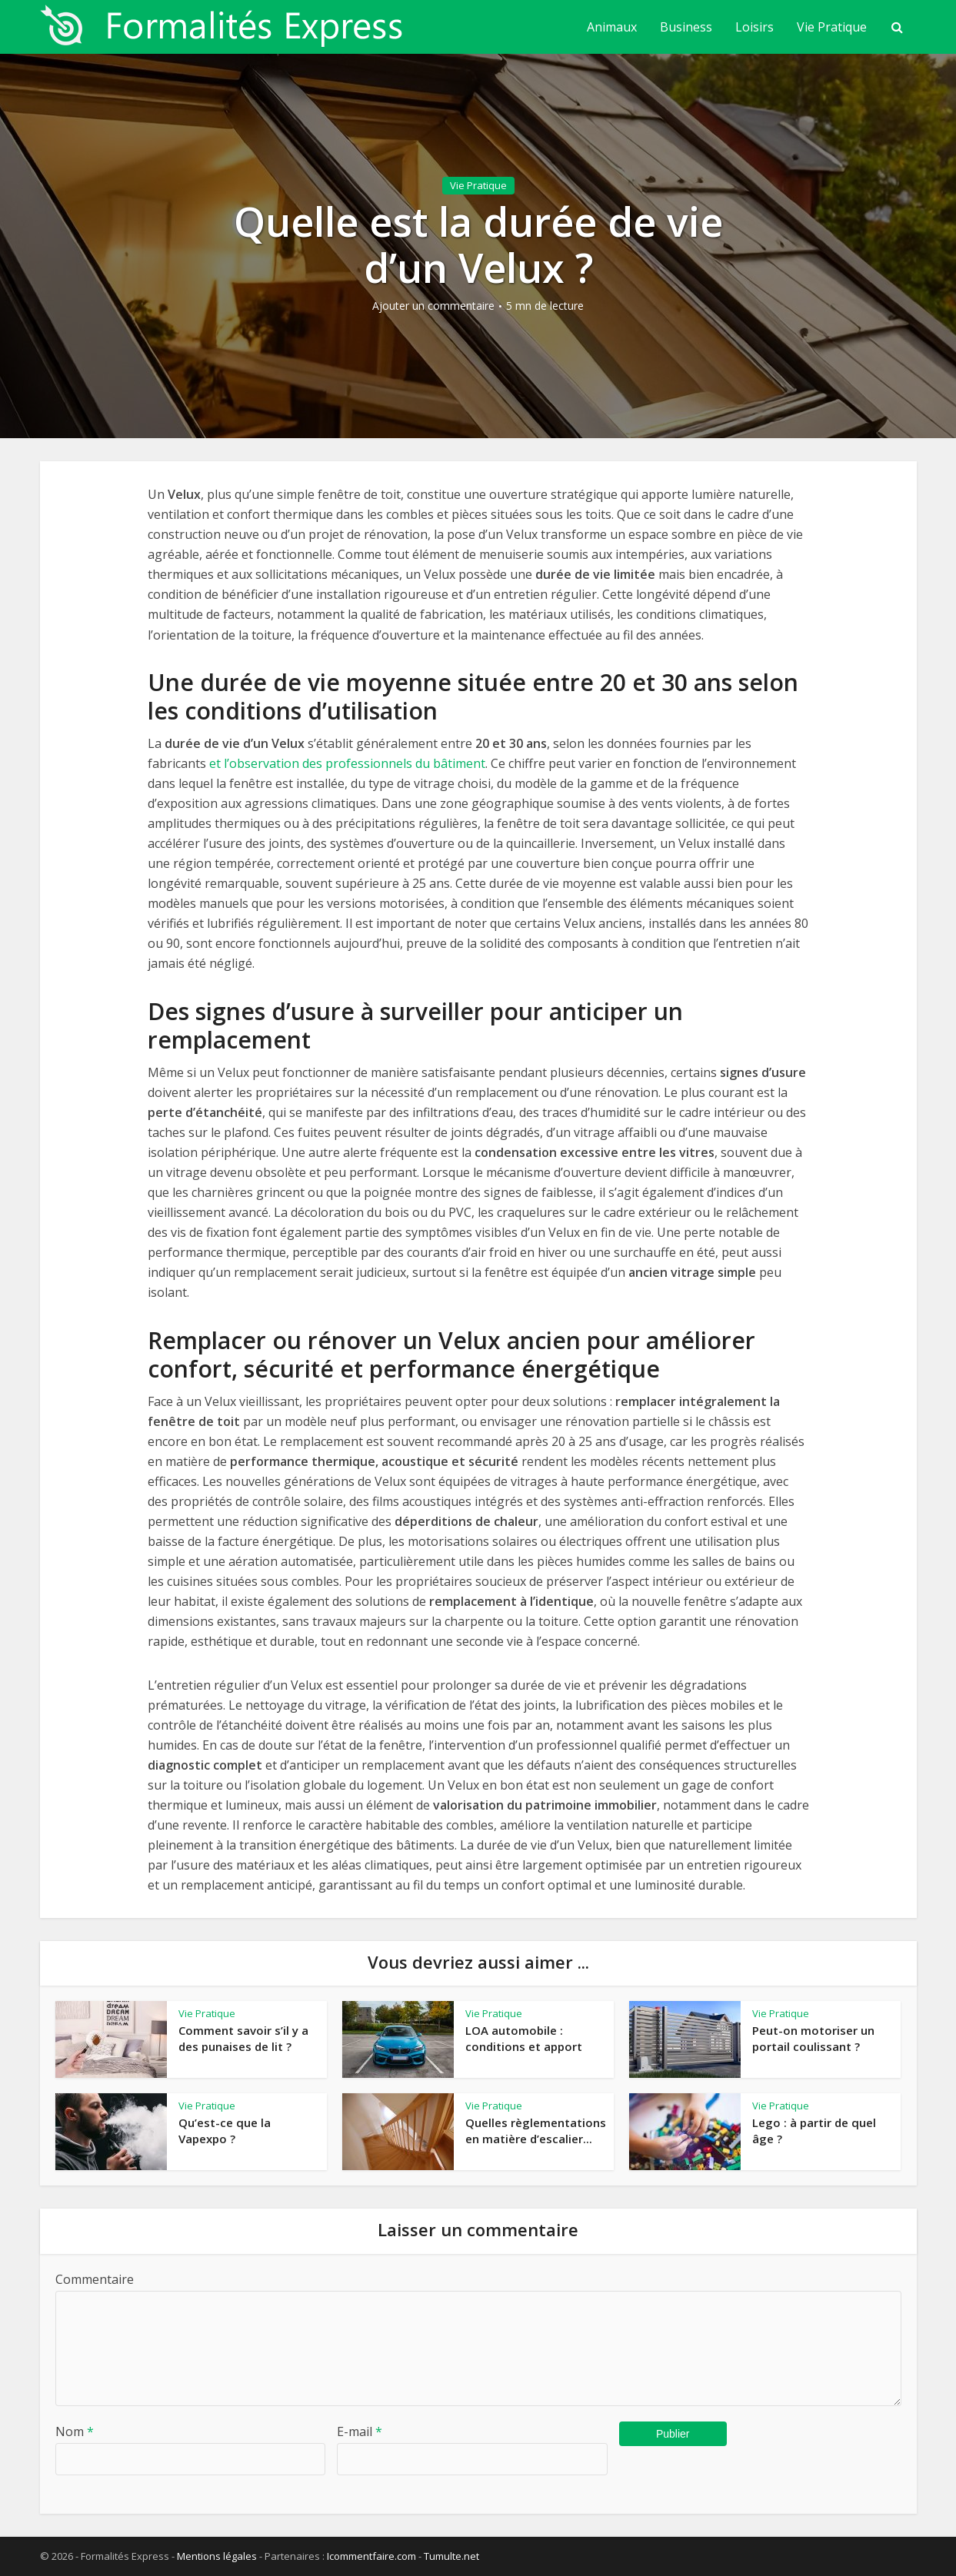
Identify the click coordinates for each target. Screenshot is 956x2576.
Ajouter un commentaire (433, 306)
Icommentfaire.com (371, 2556)
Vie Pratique (832, 26)
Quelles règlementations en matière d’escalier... (535, 2130)
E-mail (359, 2431)
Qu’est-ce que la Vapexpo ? (224, 2130)
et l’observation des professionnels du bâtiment (347, 763)
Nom (74, 2431)
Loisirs (754, 26)
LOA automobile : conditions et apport (523, 2038)
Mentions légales (217, 2556)
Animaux (612, 26)
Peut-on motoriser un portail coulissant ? (813, 2038)
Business (686, 26)
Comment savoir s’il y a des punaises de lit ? (243, 2038)
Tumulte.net (451, 2556)
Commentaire (94, 2279)
